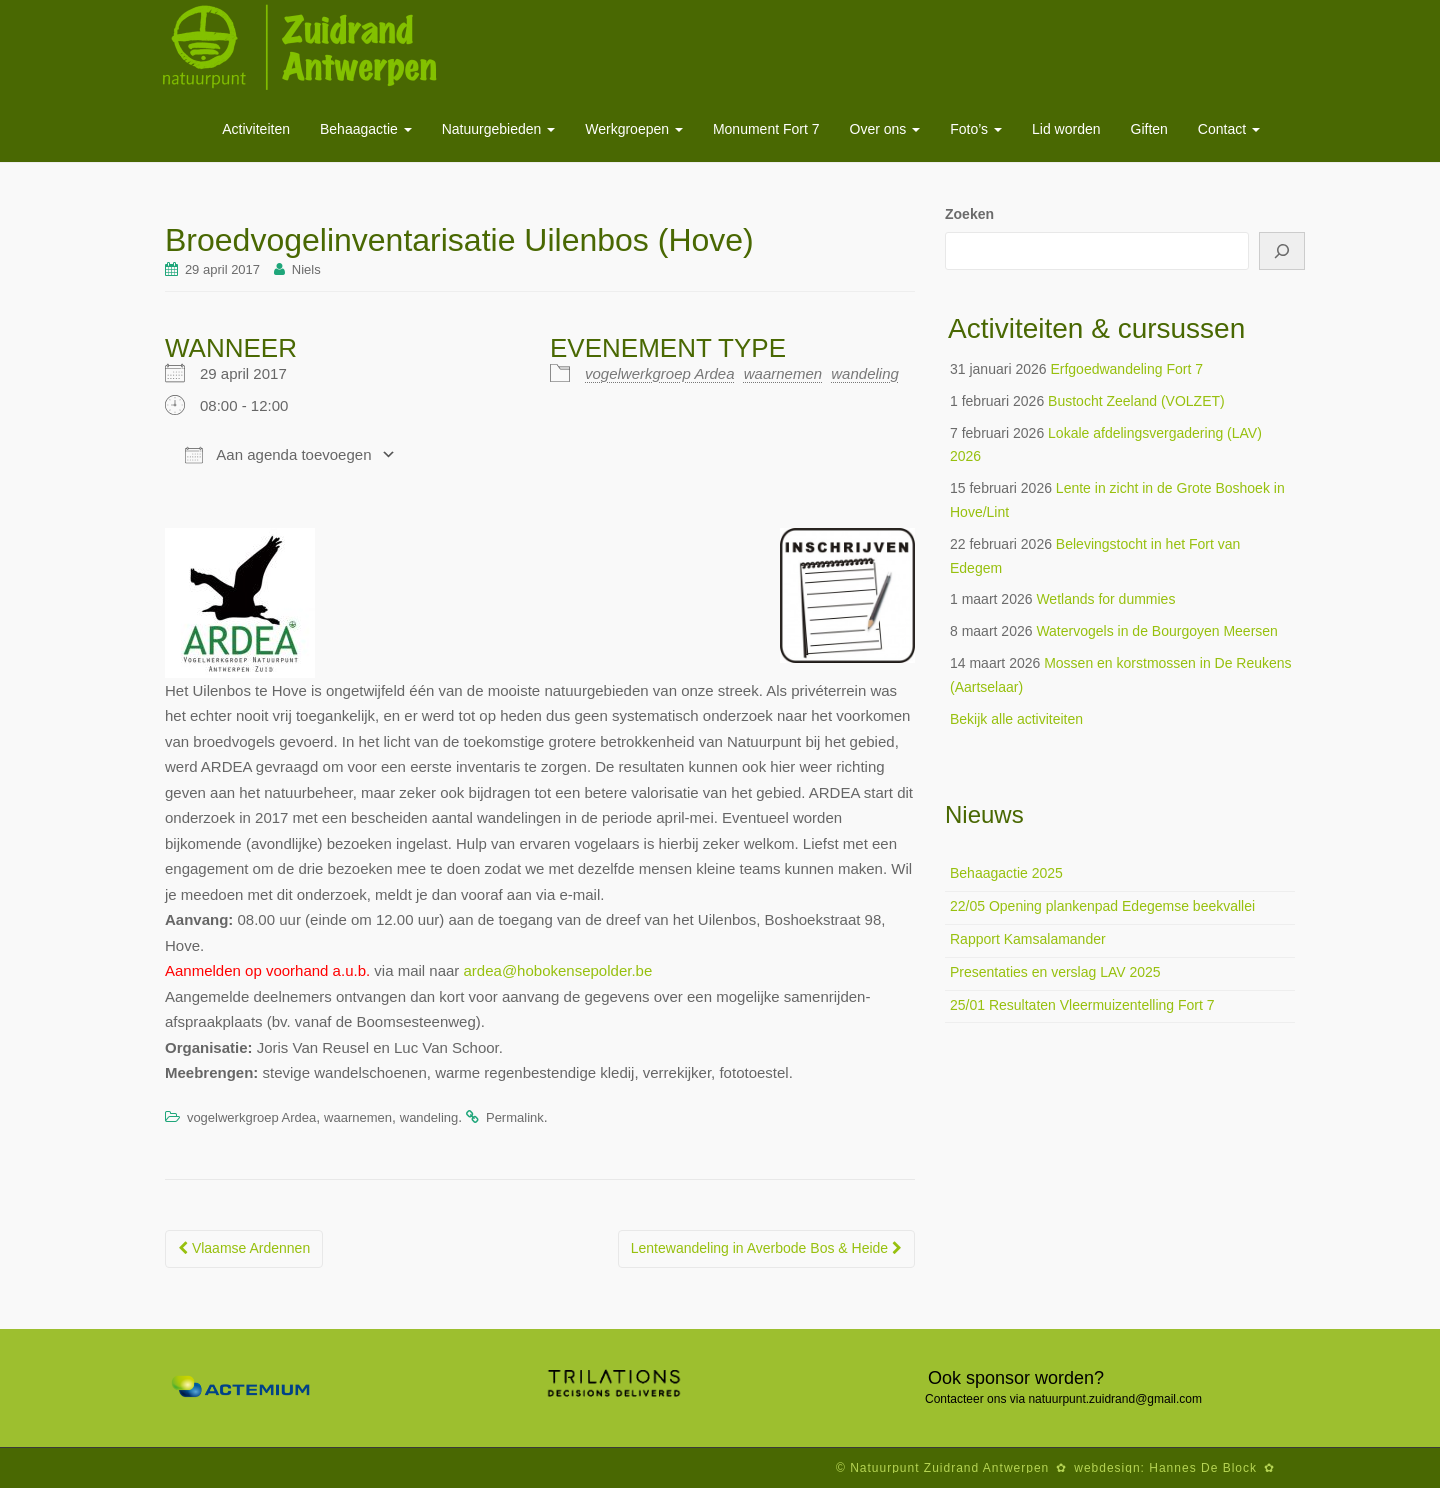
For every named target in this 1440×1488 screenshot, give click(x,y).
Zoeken (969, 214)
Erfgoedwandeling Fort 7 (1126, 369)
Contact (1229, 129)
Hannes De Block (1203, 1468)
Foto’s (976, 129)
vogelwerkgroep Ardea (660, 373)
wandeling (865, 373)
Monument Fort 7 (766, 129)
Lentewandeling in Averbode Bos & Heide (766, 1248)
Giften (1149, 129)
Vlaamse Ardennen (244, 1248)
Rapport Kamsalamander (1028, 939)
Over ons (885, 129)
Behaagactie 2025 (1006, 873)
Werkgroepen (634, 129)
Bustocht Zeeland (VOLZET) (1136, 401)
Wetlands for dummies (1105, 599)
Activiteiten (256, 129)
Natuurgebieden (499, 129)
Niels (306, 269)
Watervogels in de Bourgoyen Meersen (1157, 631)
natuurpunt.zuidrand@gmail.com (1115, 1399)
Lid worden (1066, 129)
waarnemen (783, 373)
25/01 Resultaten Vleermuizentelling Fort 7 (1082, 1005)
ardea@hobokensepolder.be (558, 970)
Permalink (515, 1117)
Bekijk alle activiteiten (1016, 719)
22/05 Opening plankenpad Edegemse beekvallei (1102, 906)
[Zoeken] (1282, 251)
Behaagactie (366, 129)
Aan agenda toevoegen (278, 455)
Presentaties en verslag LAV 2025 (1055, 972)
